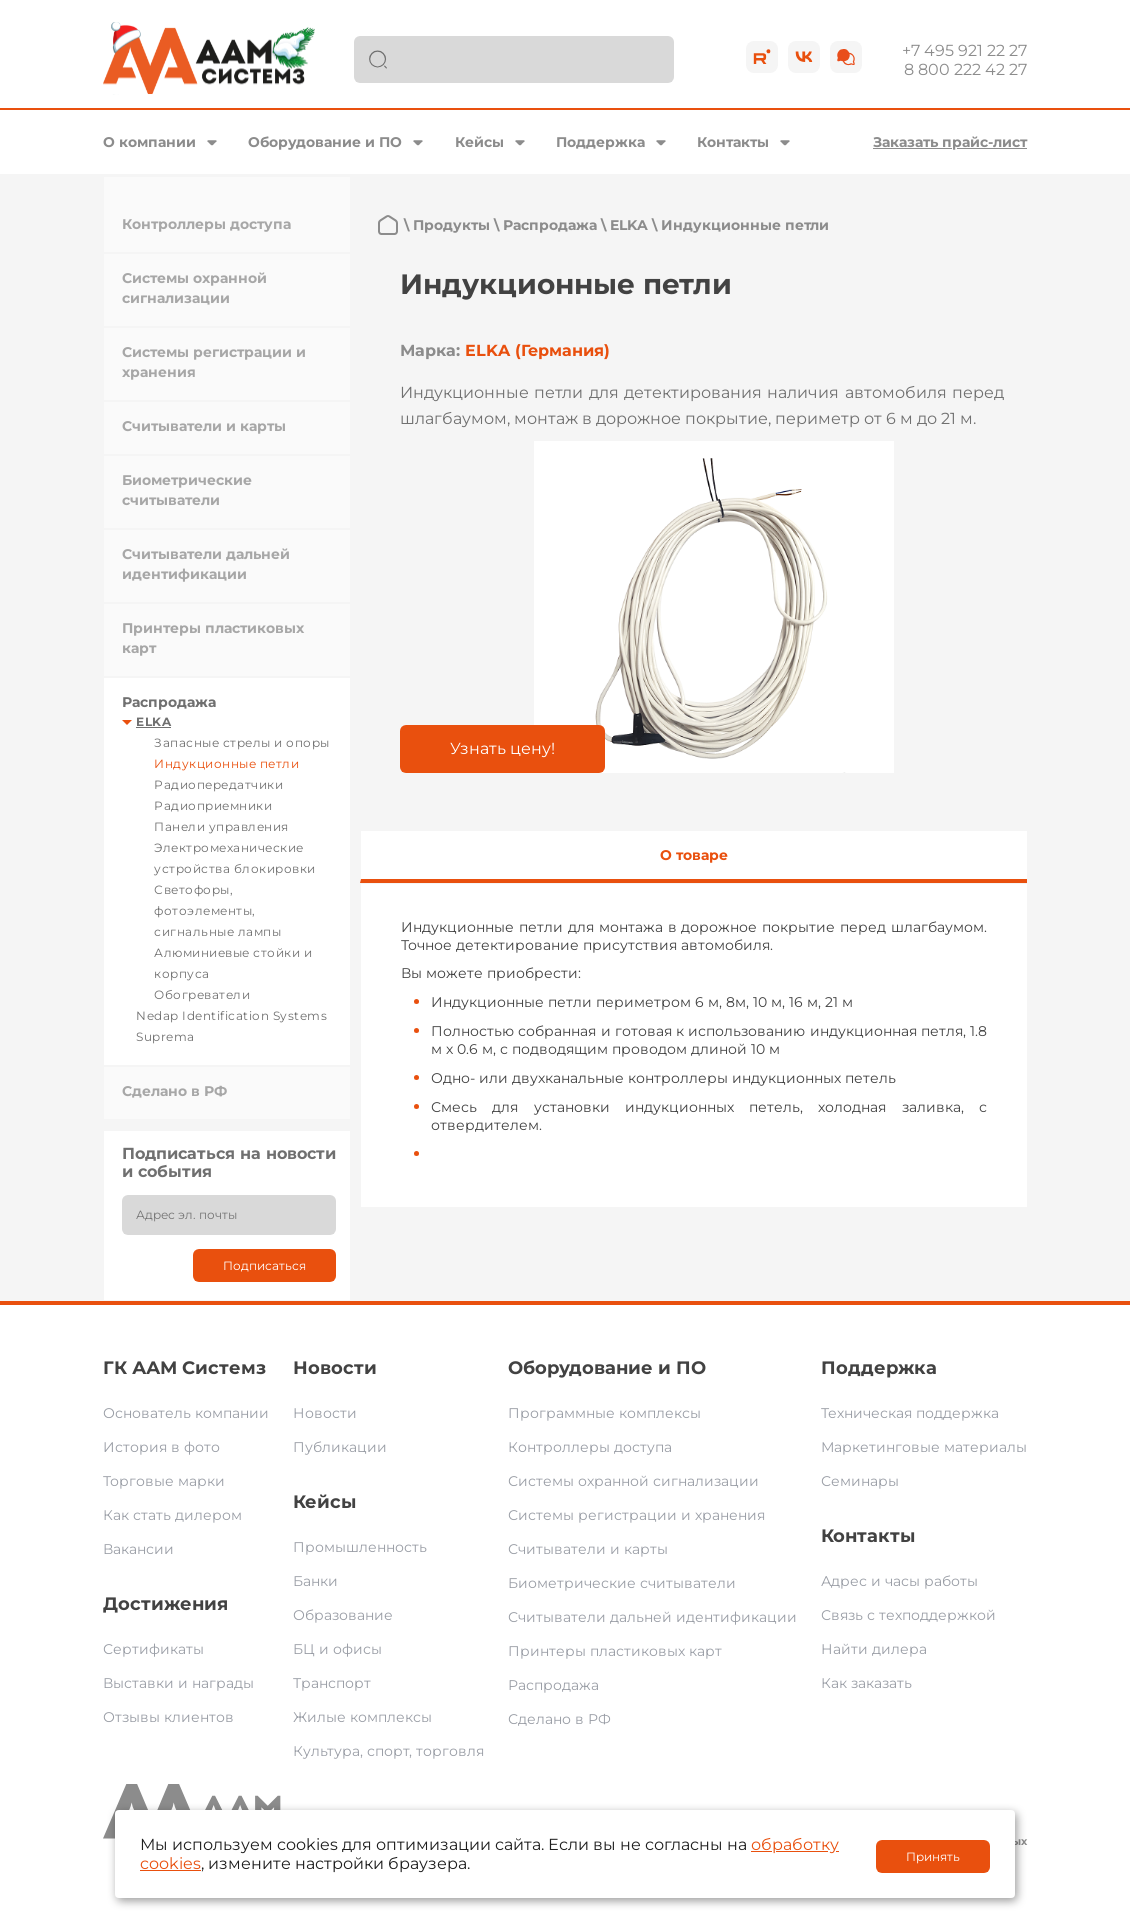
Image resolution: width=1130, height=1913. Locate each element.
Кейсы (479, 142)
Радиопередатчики (218, 784)
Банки (315, 1581)
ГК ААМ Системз (184, 1368)
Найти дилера (874, 1649)
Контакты (733, 142)
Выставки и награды (178, 1683)
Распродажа (169, 702)
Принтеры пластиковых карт (615, 1651)
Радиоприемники (213, 805)
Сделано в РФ (174, 1091)
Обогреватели (202, 994)
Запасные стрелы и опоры (242, 742)
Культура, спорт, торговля (388, 1751)
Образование (343, 1615)
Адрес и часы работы (899, 1581)
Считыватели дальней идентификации (652, 1617)
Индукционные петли (226, 763)
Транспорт (332, 1683)
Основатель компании (186, 1413)
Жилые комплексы (362, 1717)
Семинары (860, 1481)
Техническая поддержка (910, 1413)
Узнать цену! (502, 748)
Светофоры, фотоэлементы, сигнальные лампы (217, 910)
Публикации (340, 1447)
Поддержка (600, 142)
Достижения (165, 1604)
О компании (149, 142)
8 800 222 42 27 (965, 69)
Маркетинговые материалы (924, 1447)
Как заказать (866, 1683)
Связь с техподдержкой (908, 1615)
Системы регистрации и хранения (636, 1515)
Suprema (165, 1036)
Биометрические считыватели (622, 1583)
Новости (335, 1368)
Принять (933, 1856)
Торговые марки (164, 1481)
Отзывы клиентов (168, 1717)
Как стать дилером (172, 1515)
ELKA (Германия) (537, 350)
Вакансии (138, 1549)
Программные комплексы (604, 1413)
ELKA (153, 721)
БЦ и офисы (337, 1649)
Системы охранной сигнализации (633, 1481)
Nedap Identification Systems (231, 1015)
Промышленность (360, 1547)
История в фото (161, 1447)
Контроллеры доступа (206, 224)
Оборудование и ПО (325, 142)
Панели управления (221, 826)
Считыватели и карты (204, 426)
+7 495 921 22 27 (964, 50)
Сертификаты (153, 1649)
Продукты (451, 225)
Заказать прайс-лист (950, 142)
